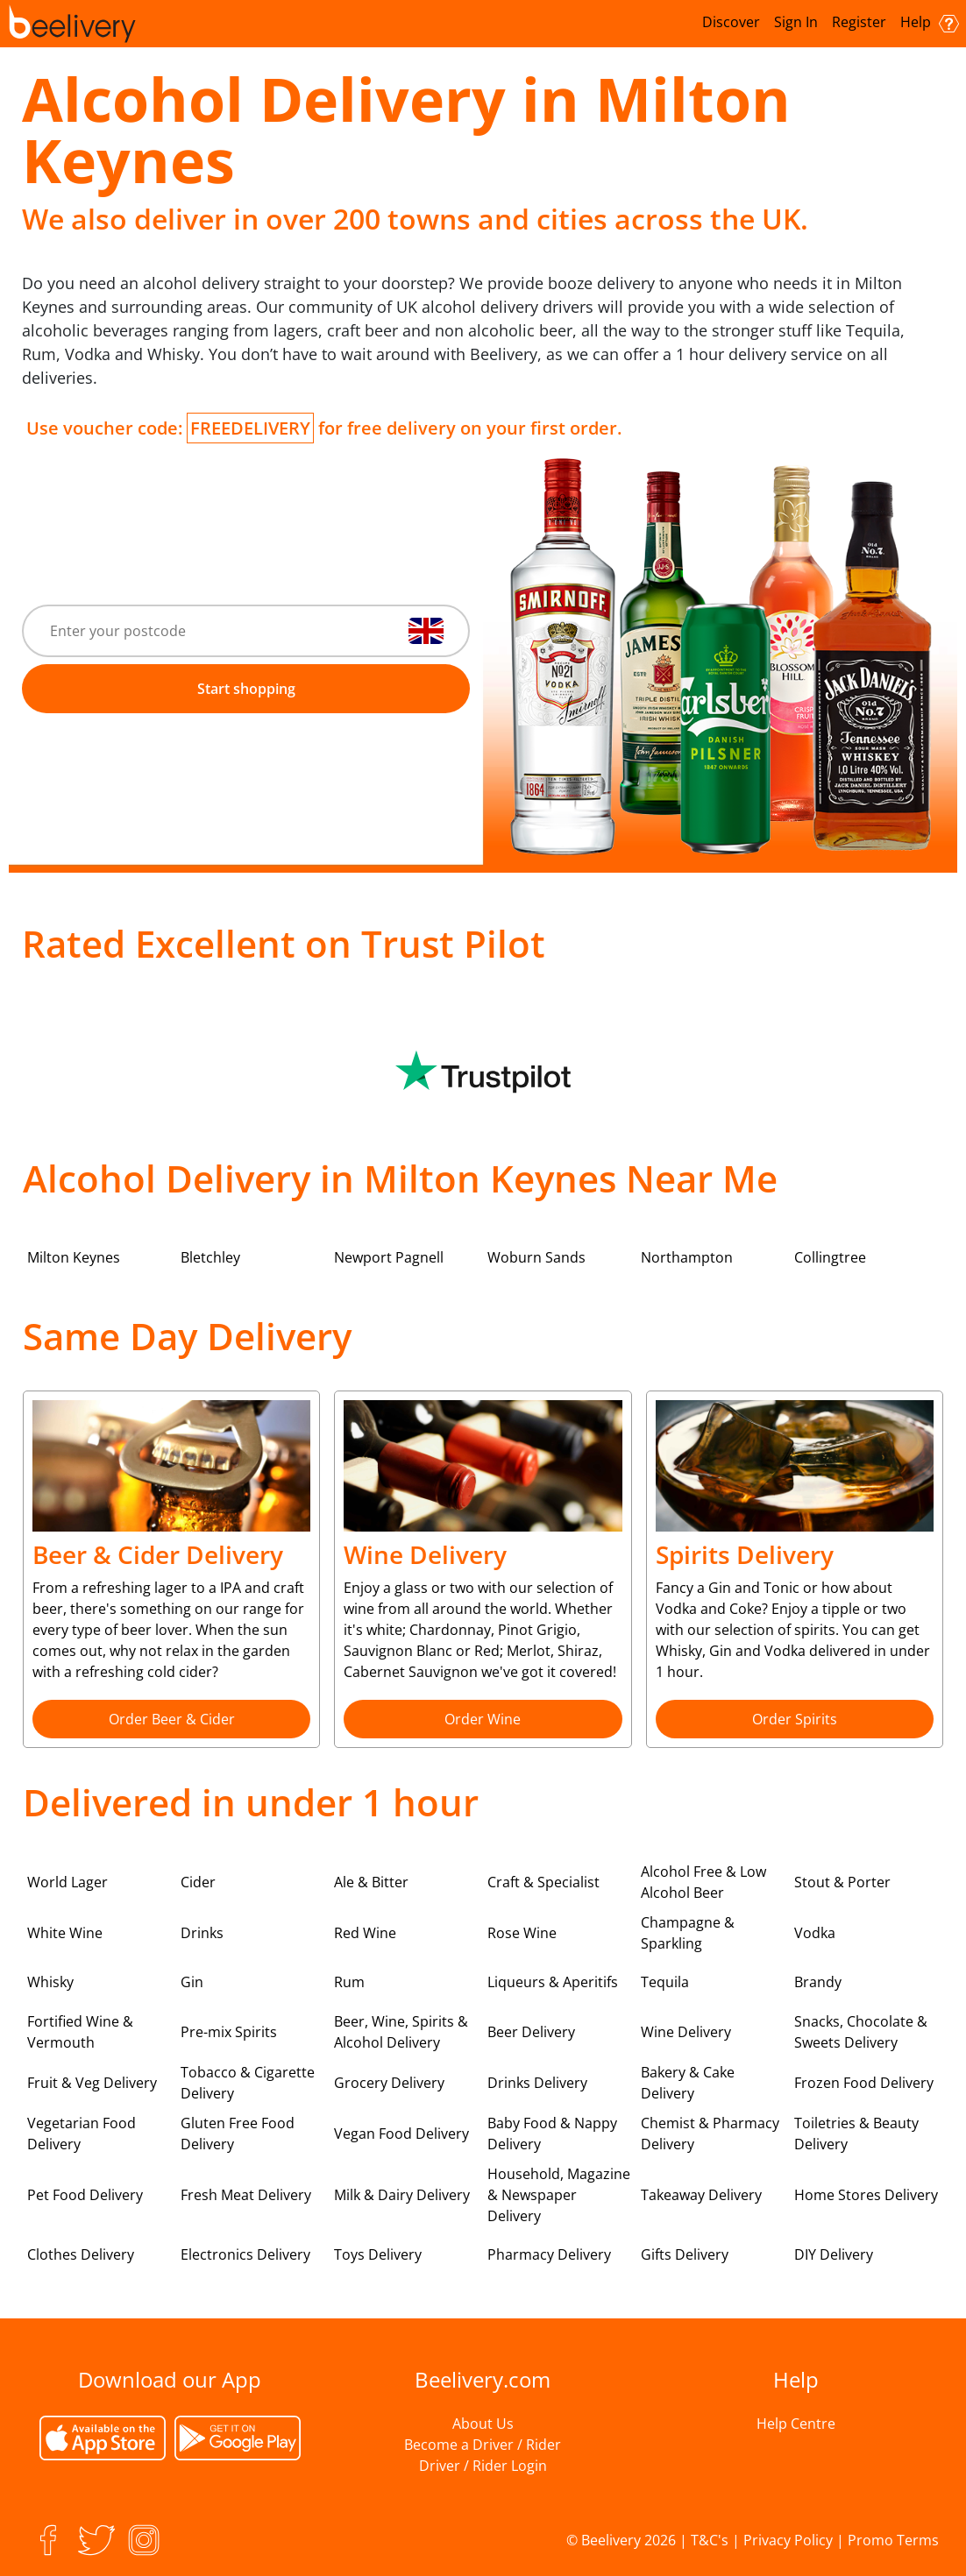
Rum (349, 1982)
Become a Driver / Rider (482, 2444)
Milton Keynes (73, 1257)
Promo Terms (893, 2540)
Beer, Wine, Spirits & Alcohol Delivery (401, 2032)
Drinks (202, 1933)
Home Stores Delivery (866, 2194)
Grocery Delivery (389, 2082)
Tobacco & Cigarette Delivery (248, 2083)
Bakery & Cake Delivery (688, 2083)
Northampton (687, 1257)
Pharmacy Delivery (549, 2254)
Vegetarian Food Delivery (81, 2133)
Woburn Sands (536, 1257)
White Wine (65, 1933)
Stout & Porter (842, 1882)
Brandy (818, 1982)
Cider (198, 1882)
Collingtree (830, 1257)
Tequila (665, 1982)
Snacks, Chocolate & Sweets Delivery (860, 2032)
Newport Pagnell (389, 1257)
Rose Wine (522, 1933)
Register (859, 22)
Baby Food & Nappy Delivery (552, 2133)
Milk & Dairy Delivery (402, 2194)
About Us (483, 2423)
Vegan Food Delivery (401, 2133)
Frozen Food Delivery (864, 2082)
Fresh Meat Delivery (246, 2194)
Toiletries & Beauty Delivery (856, 2133)
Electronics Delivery (245, 2254)
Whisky (50, 1982)
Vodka (814, 1933)
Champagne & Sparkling (688, 1933)
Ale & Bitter (371, 1882)
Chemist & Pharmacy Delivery (710, 2133)
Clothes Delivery (80, 2254)
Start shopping (246, 688)
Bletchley (210, 1257)
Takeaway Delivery (701, 2194)
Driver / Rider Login (483, 2465)
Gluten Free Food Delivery (238, 2133)
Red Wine (365, 1933)
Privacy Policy (788, 2540)
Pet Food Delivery (85, 2194)
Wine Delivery (686, 2032)
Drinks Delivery (537, 2082)
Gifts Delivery (684, 2254)
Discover (731, 22)
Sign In (796, 22)
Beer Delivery (531, 2032)
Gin (192, 1982)
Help (929, 22)
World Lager (67, 1882)
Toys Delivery (378, 2254)
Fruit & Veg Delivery (92, 2082)
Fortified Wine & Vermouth (80, 2032)
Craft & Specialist (543, 1882)
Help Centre (795, 2423)
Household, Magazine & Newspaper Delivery (558, 2195)
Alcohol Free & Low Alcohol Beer (703, 1882)
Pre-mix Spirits (229, 2032)
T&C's (709, 2540)
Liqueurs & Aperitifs (552, 1982)
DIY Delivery (833, 2254)
